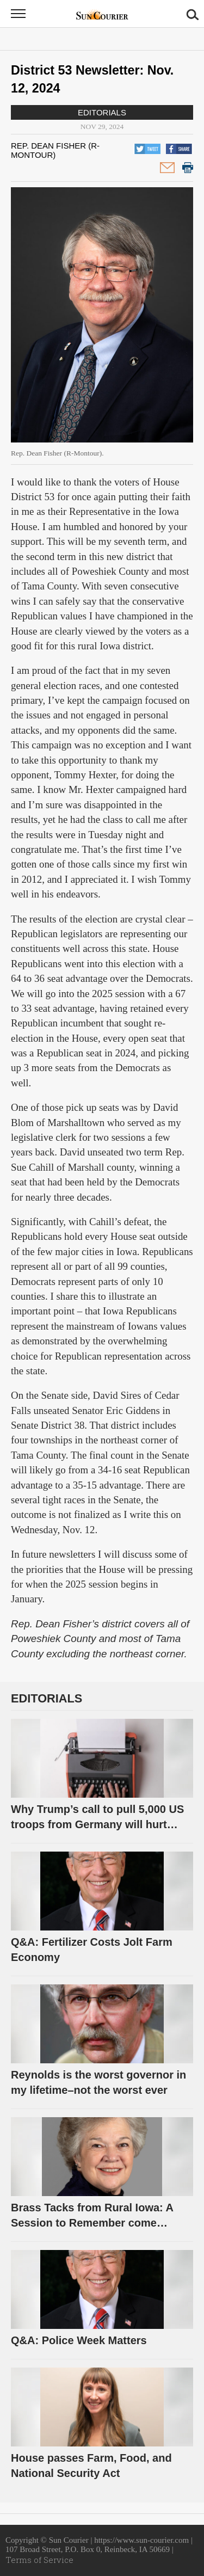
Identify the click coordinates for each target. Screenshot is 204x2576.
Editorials (102, 112)
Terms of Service (39, 2559)
